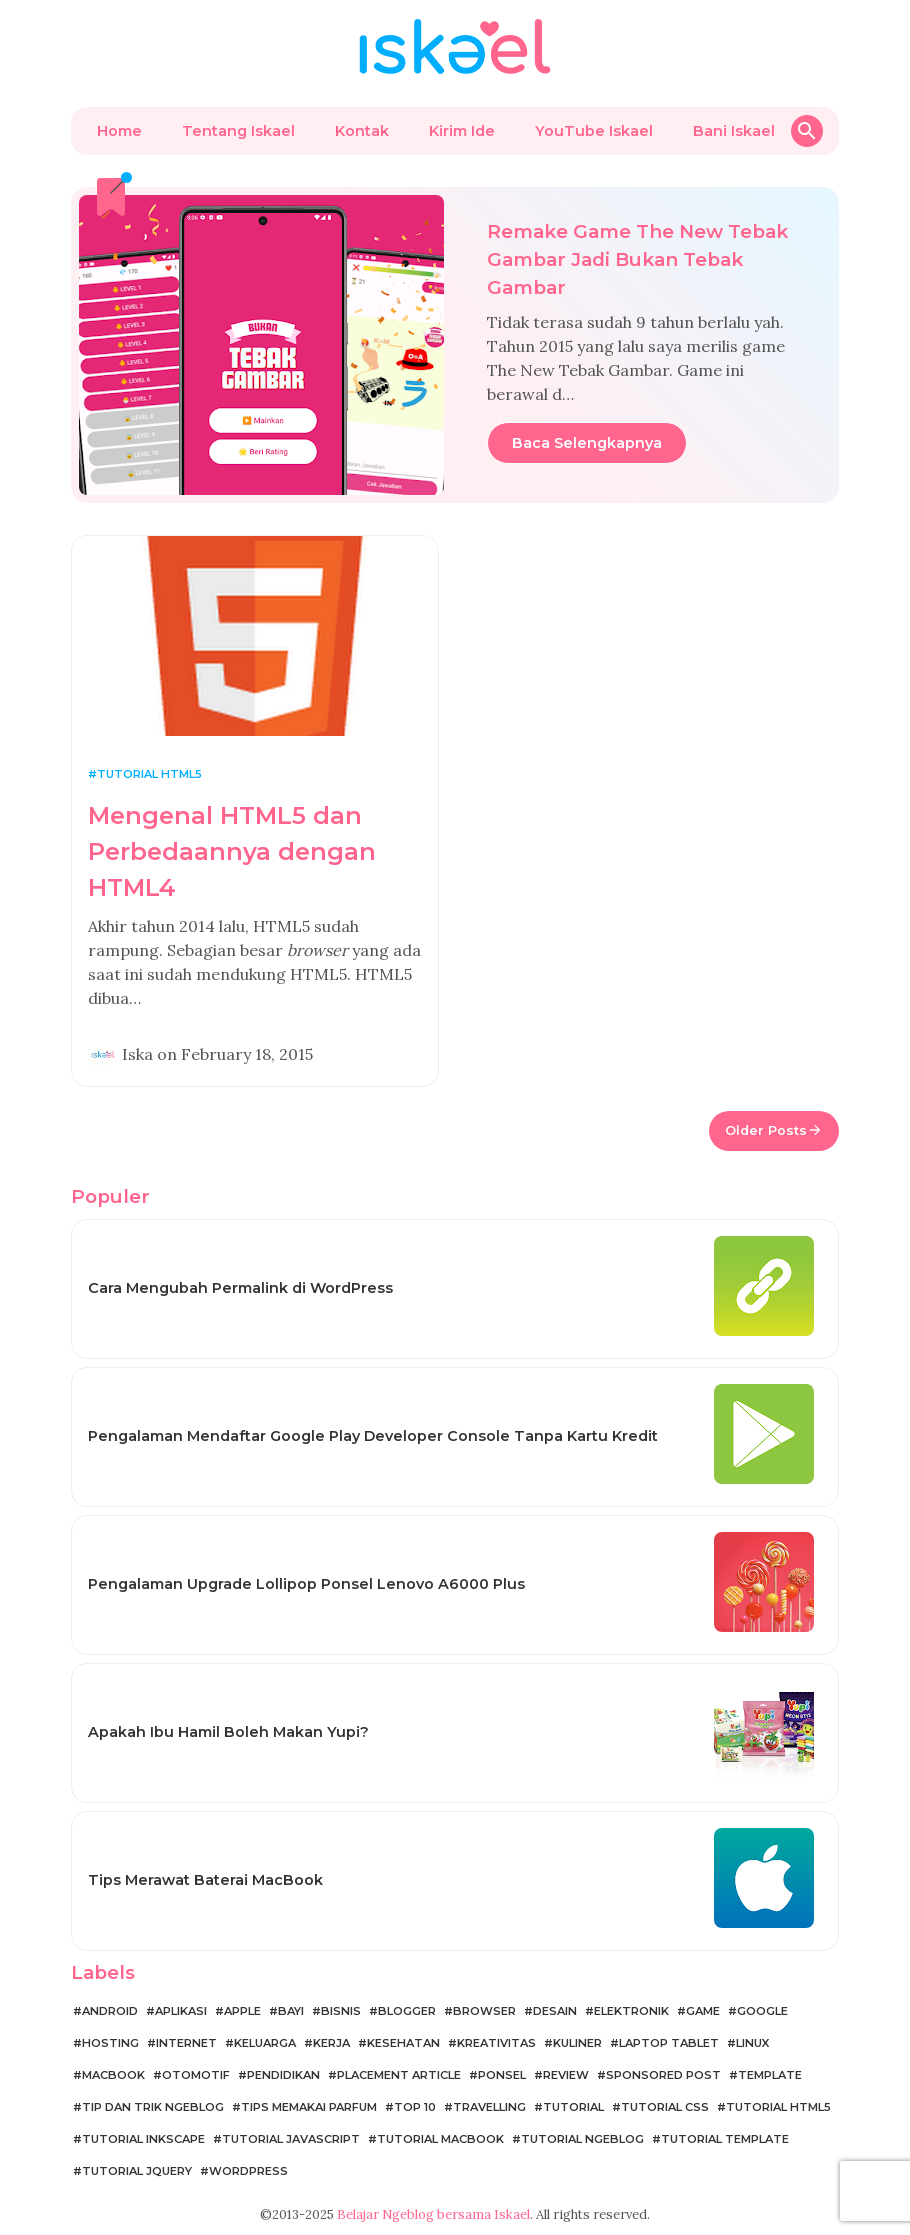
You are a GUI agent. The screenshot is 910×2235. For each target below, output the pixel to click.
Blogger (407, 2011)
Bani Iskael (734, 131)
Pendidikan (283, 2075)
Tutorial (573, 2107)
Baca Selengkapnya (587, 443)
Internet (186, 2043)
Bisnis (341, 2011)
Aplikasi (181, 2011)
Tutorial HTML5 (149, 774)
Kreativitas (496, 2043)
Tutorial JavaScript (291, 2139)
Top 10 (415, 2107)
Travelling (489, 2107)
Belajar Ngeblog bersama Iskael (433, 2214)
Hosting (110, 2043)
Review (566, 2075)
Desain (555, 2011)
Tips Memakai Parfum (309, 2107)
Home (119, 131)
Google (762, 2011)
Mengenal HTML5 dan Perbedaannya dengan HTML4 (232, 851)
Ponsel (502, 2075)
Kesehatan (403, 2043)
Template (770, 2075)
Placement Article (399, 2075)
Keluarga (265, 2043)
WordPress (248, 2171)
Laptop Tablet (669, 2043)
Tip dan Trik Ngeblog (153, 2107)
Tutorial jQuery (137, 2171)
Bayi (291, 2011)
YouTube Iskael (594, 131)
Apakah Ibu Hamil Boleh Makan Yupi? (228, 1732)
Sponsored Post (663, 2075)
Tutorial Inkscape (143, 2139)
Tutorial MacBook (440, 2139)
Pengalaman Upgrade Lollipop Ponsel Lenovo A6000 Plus (306, 1584)
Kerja (331, 2043)
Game (703, 2011)
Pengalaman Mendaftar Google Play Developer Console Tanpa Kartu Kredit (373, 1436)
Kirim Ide (462, 131)
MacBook (113, 2075)
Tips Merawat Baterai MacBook (205, 1880)
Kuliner (577, 2043)
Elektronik (631, 2011)
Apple (242, 2011)
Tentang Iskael (238, 131)
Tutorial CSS (665, 2107)
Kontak (362, 131)
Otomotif (196, 2075)
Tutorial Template (725, 2139)
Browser (484, 2011)
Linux (752, 2043)
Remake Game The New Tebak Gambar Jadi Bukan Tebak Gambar (637, 259)
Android (110, 2011)
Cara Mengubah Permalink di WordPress (240, 1288)
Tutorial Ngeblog (582, 2139)
